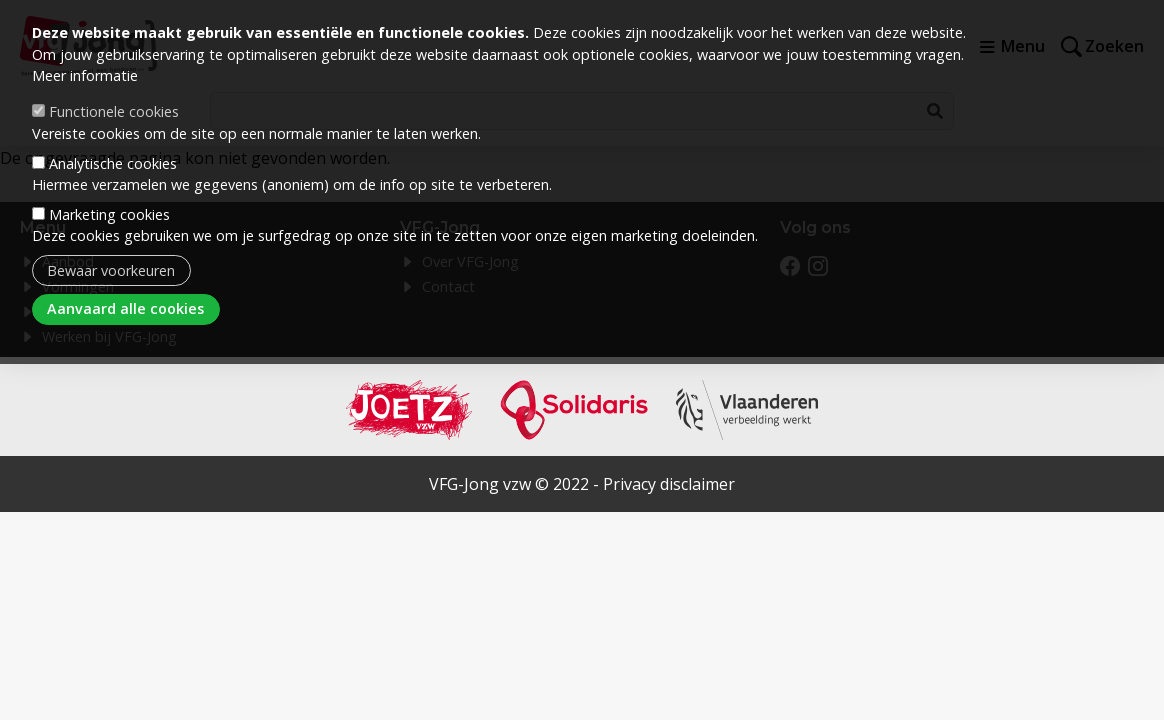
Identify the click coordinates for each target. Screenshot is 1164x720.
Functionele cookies (114, 85)
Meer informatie (85, 49)
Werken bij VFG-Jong (109, 336)
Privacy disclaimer (669, 484)
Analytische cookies (113, 136)
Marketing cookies (109, 187)
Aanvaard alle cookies (125, 282)
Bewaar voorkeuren (111, 243)
